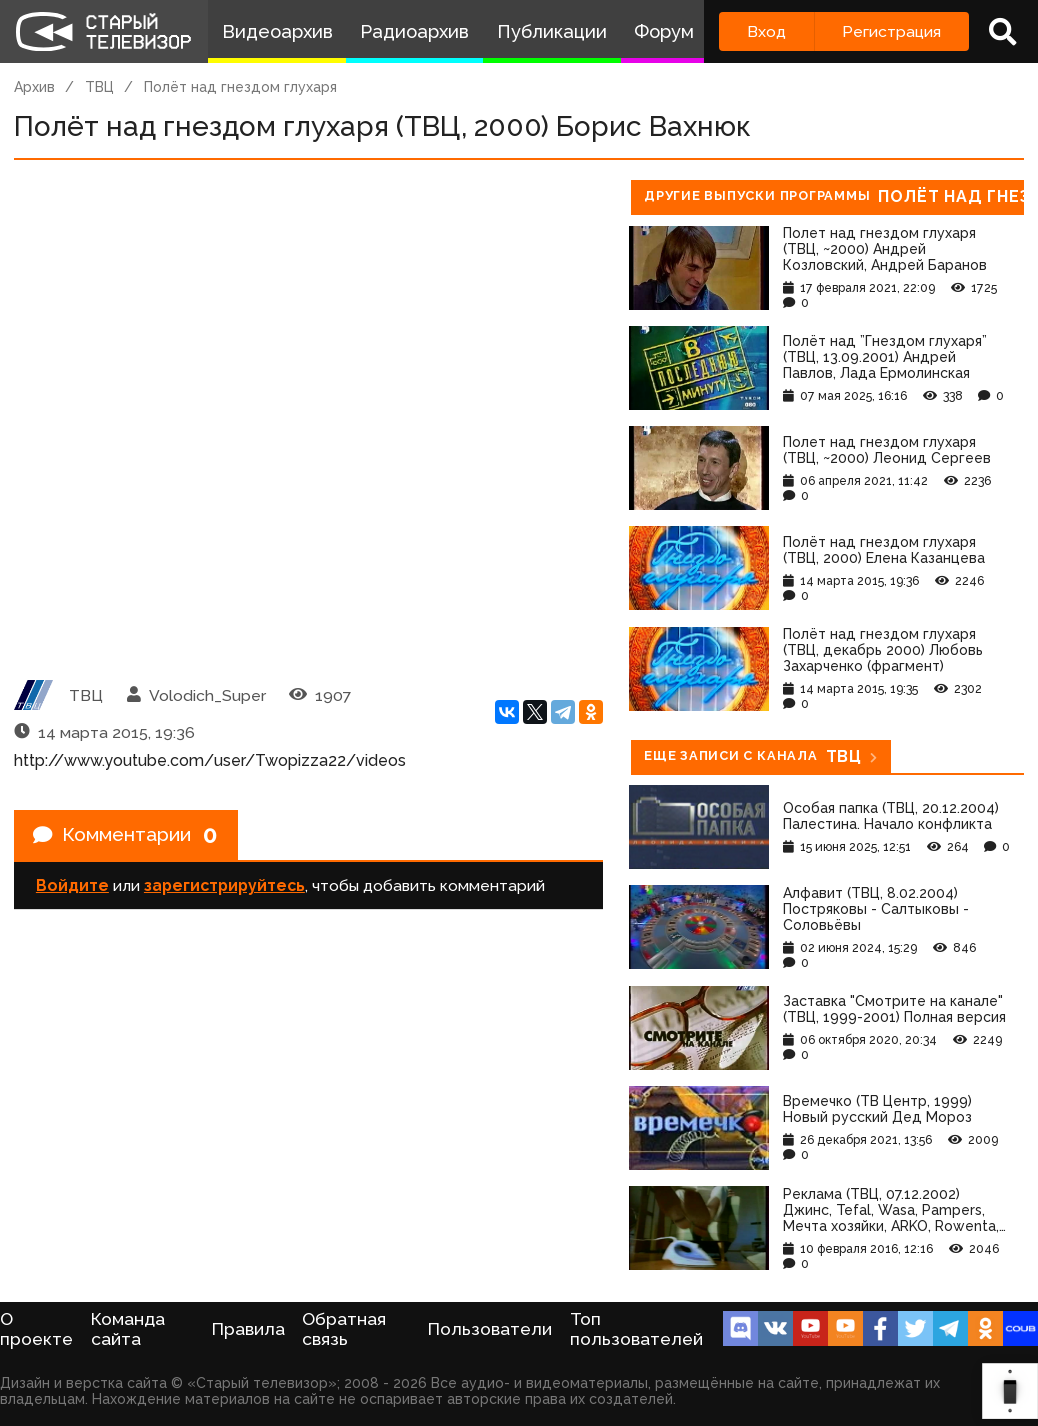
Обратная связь (344, 1329)
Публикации (552, 31)
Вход (766, 31)
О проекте (36, 1329)
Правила (248, 1329)
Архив (34, 87)
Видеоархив (277, 31)
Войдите (72, 887)
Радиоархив (414, 31)
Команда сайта (128, 1329)
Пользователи (490, 1329)
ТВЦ (99, 87)
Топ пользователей (636, 1329)
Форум (664, 31)
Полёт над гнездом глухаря (240, 87)
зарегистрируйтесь (224, 887)
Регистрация (891, 31)
